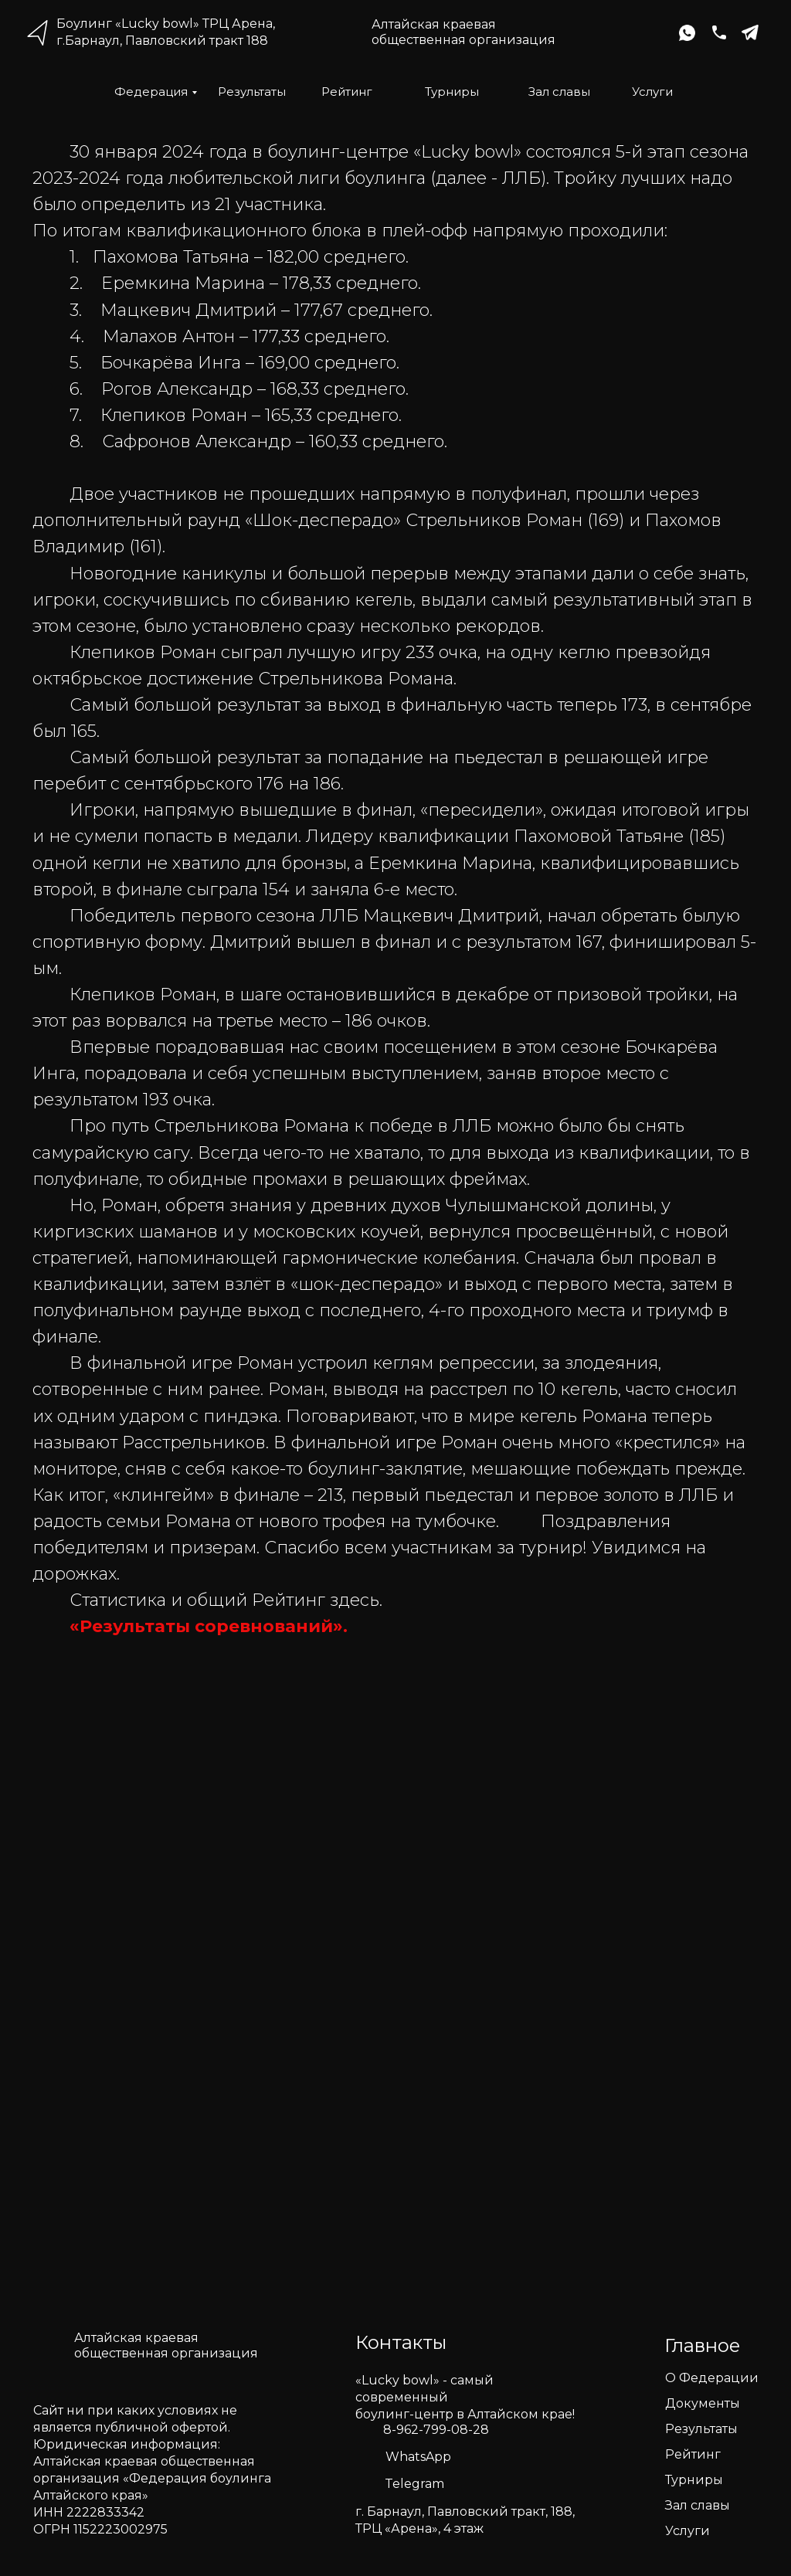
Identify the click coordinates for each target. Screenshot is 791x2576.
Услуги (652, 91)
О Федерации (712, 2378)
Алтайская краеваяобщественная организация (463, 32)
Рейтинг (346, 91)
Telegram (414, 2483)
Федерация (151, 91)
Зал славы (559, 91)
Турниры (452, 91)
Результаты (252, 91)
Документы (702, 2403)
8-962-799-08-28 (436, 2429)
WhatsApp (418, 2456)
